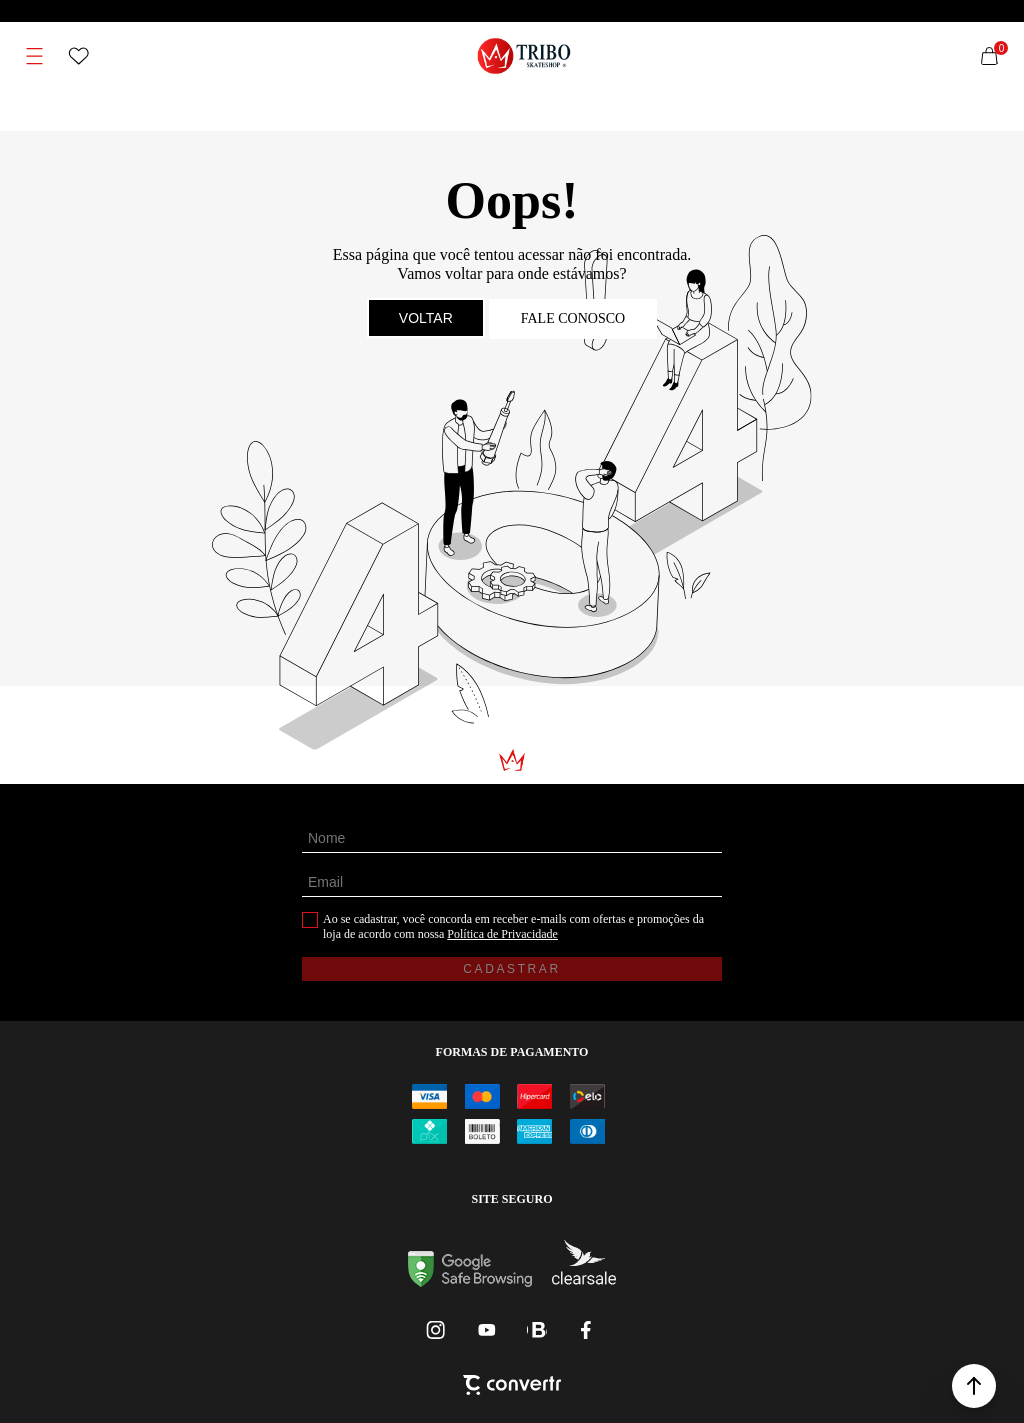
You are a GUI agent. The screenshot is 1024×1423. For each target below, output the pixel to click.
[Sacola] (989, 56)
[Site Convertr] (512, 1387)
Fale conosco (573, 318)
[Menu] (35, 56)
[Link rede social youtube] (487, 1330)
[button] (974, 1386)
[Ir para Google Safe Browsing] (470, 1281)
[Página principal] (524, 56)
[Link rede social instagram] (437, 1330)
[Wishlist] (79, 56)
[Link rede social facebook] (587, 1330)
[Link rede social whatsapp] (537, 1330)
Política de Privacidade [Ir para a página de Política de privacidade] (502, 934)
